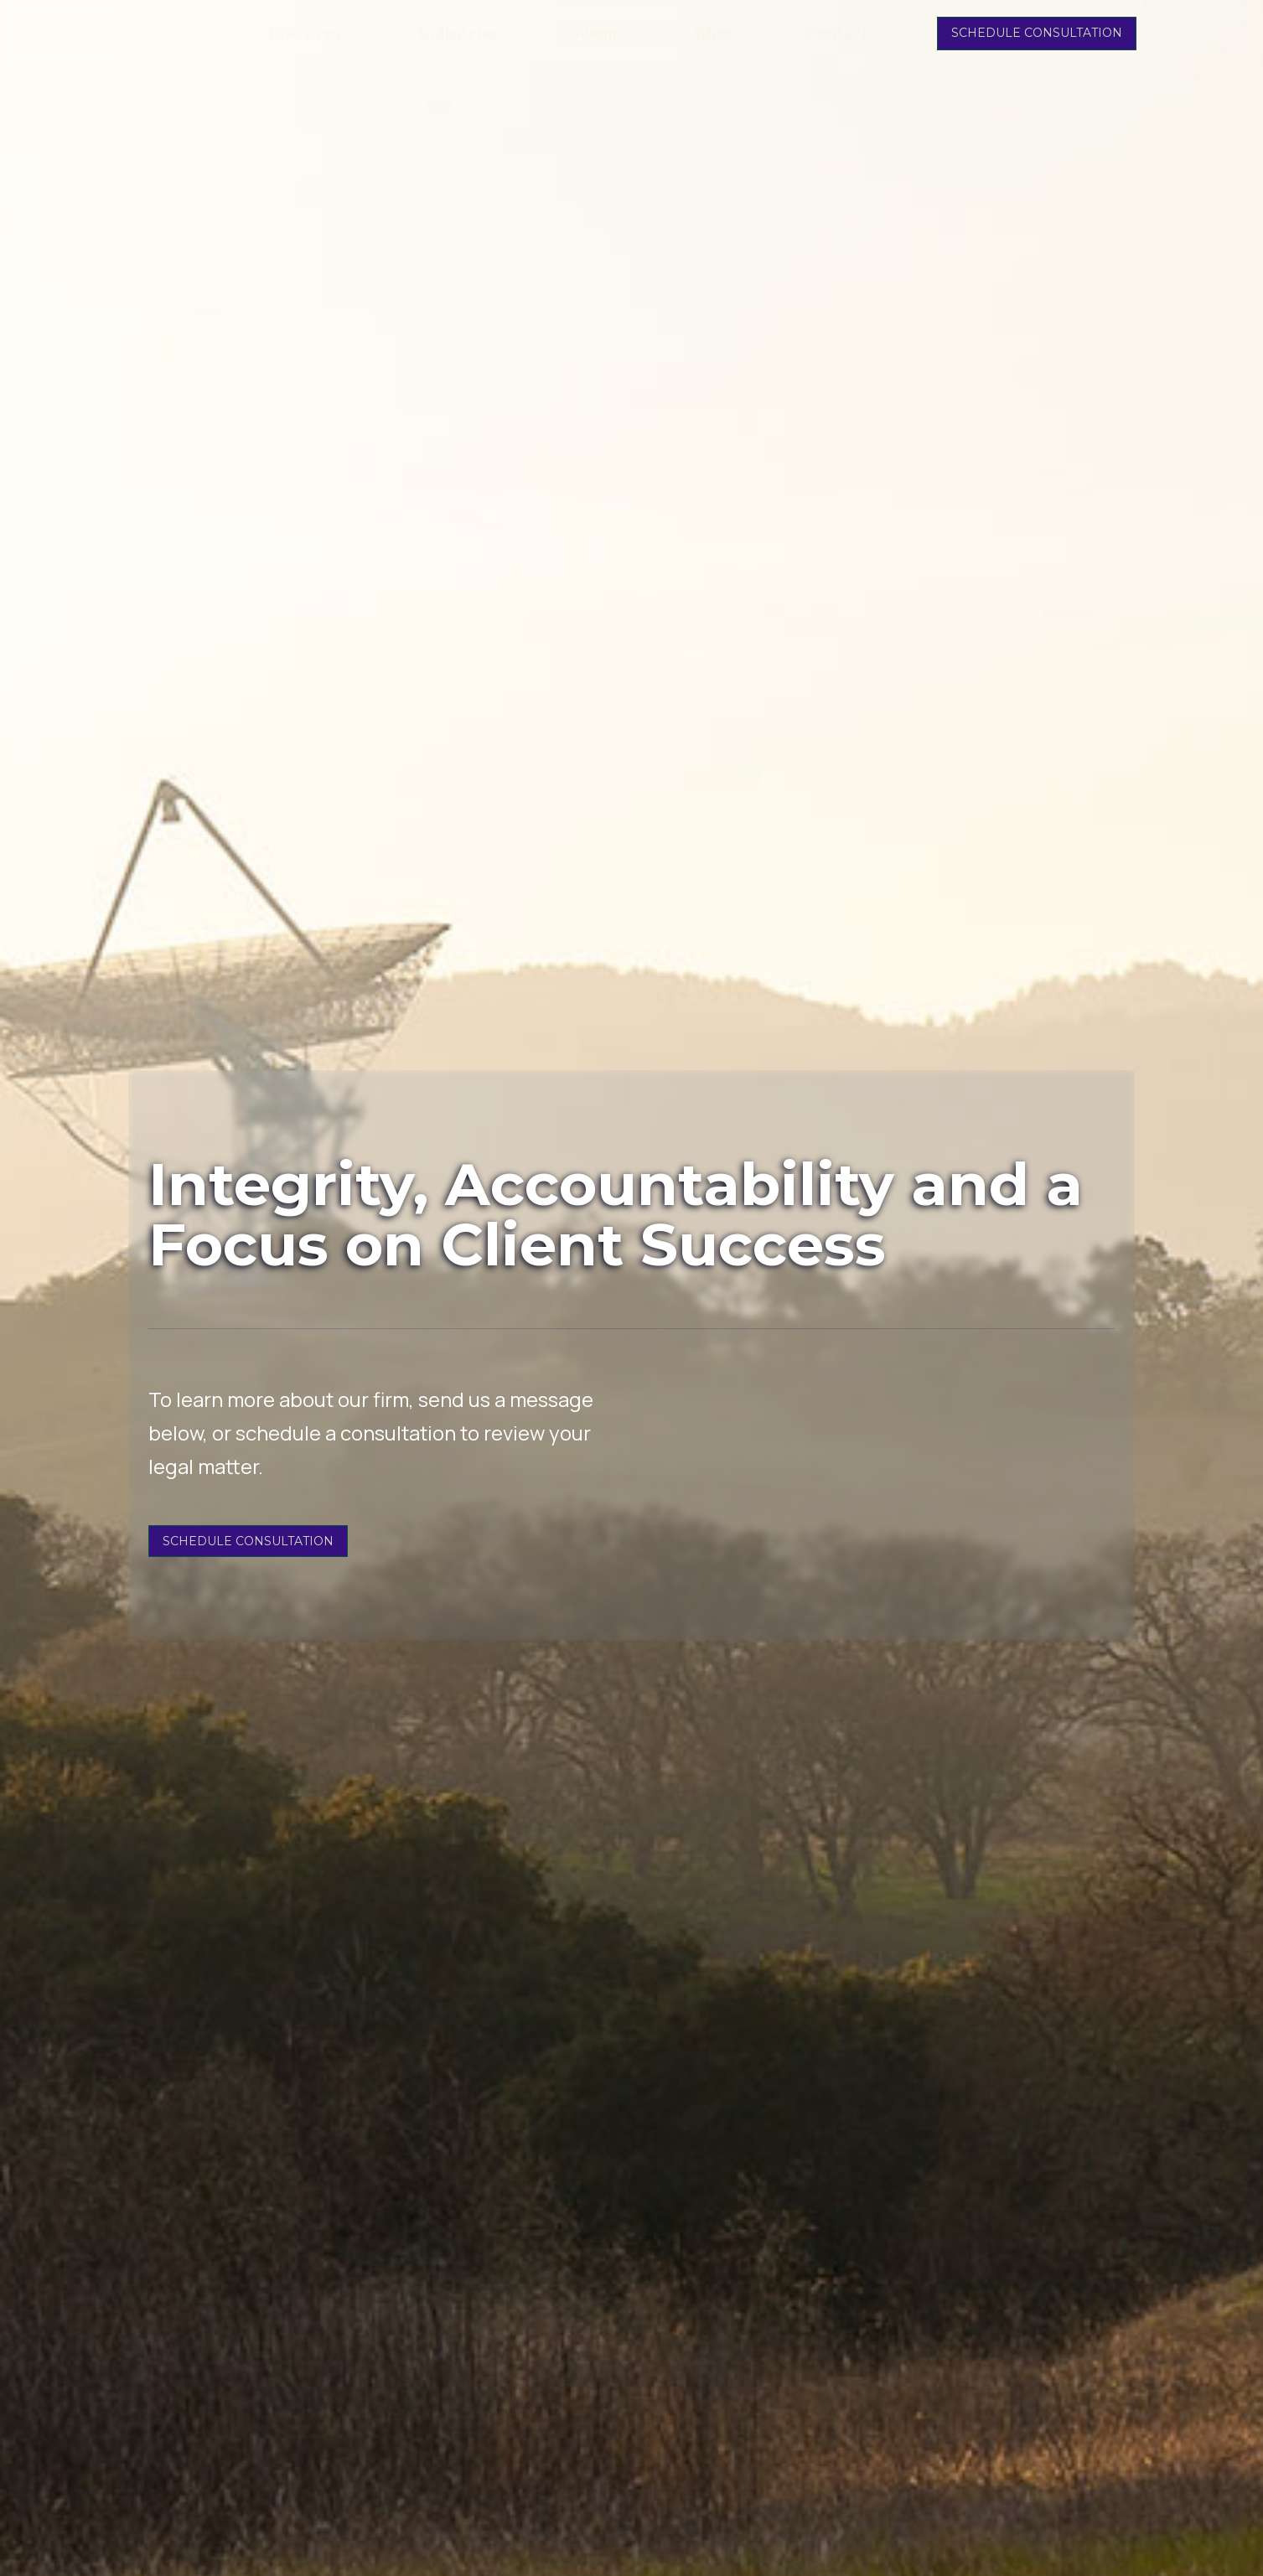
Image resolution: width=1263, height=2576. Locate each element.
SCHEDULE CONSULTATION (1036, 32)
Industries (458, 33)
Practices (305, 33)
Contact (836, 33)
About (596, 33)
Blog (713, 33)
